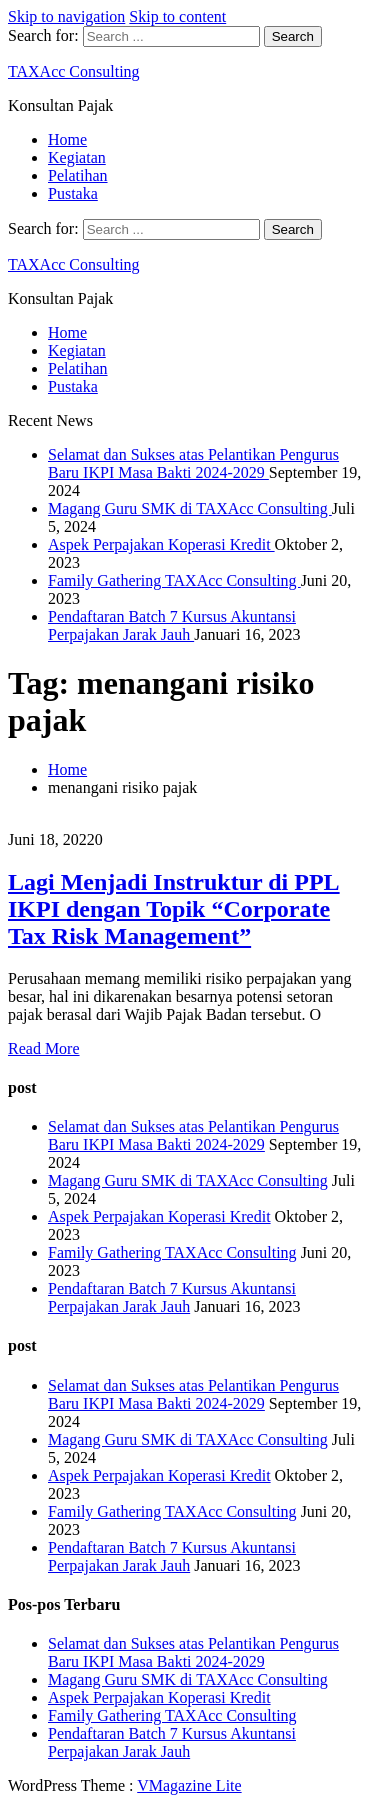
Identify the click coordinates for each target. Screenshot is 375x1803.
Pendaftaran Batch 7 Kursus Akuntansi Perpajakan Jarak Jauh (172, 625)
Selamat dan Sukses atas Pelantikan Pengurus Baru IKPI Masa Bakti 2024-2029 (193, 463)
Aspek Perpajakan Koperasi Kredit (161, 544)
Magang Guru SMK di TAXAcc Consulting (190, 508)
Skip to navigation (66, 16)
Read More (44, 1048)
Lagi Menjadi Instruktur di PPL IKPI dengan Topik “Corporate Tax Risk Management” (174, 909)
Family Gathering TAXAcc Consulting (174, 580)
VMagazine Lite (189, 1785)
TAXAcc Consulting (74, 71)
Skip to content (177, 16)
